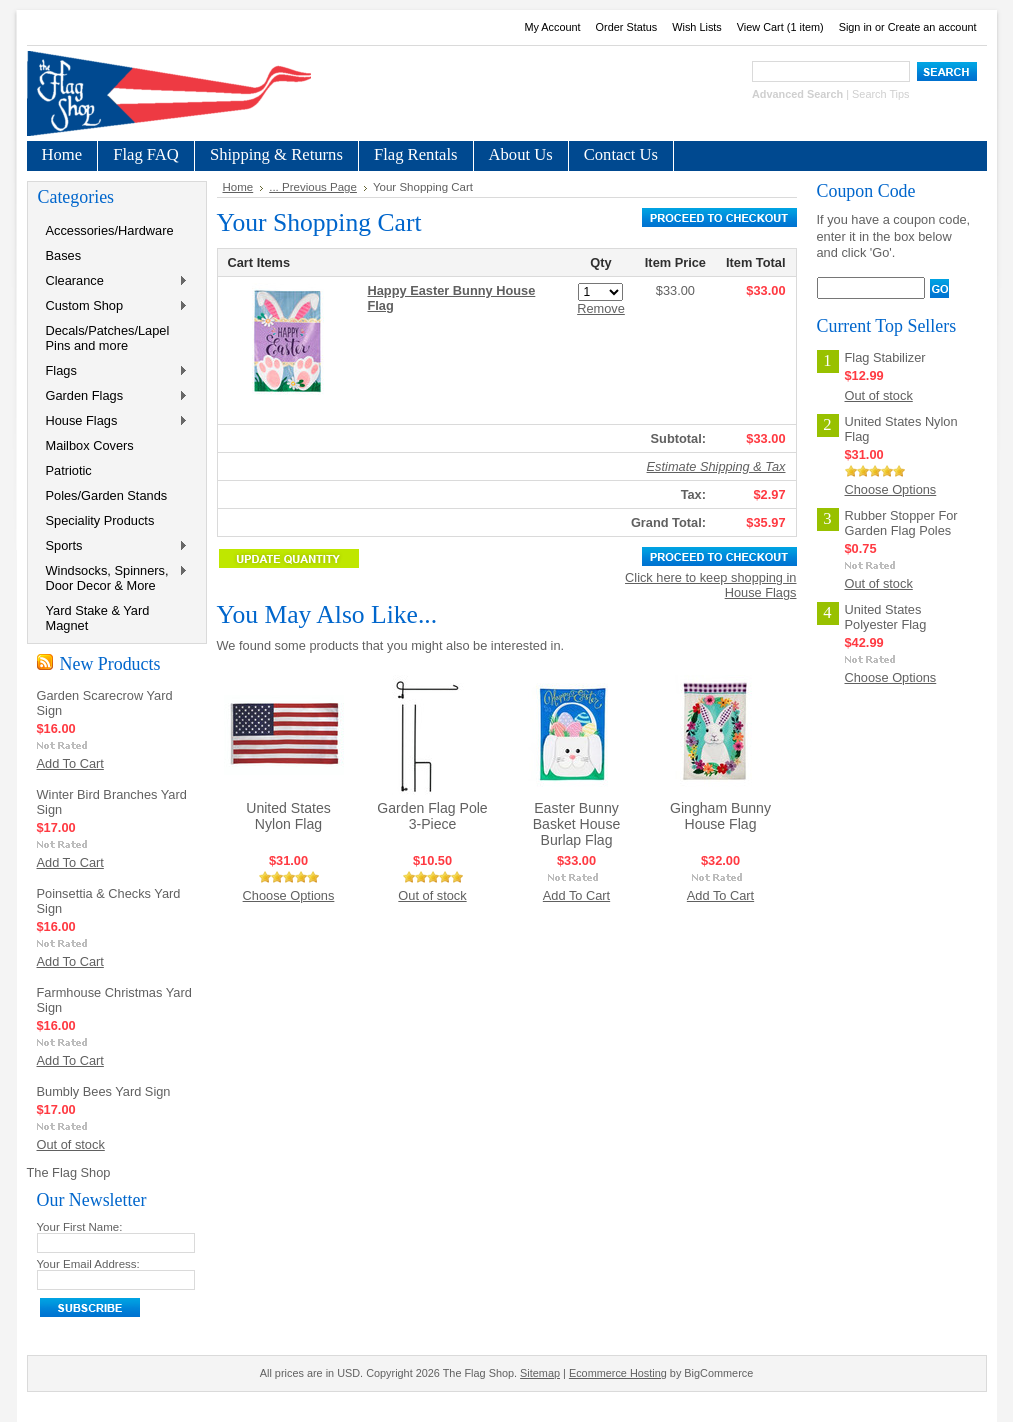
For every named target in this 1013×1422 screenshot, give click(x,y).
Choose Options (289, 895)
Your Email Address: (88, 1264)
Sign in (855, 27)
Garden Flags (113, 396)
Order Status (627, 27)
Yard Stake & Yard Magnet (98, 618)
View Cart (780, 27)
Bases (64, 255)
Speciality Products (100, 520)
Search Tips (880, 94)
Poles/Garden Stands (107, 495)
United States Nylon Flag (288, 816)
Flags (113, 371)
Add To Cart (70, 763)
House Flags (113, 421)
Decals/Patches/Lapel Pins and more (108, 338)
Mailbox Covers (90, 445)
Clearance (113, 281)
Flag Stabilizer (885, 357)
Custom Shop (113, 306)
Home (238, 187)
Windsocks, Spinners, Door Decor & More (113, 578)
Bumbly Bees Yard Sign (104, 1091)
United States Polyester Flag (886, 617)
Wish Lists (697, 27)
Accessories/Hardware (110, 230)
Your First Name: (80, 1227)
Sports (113, 546)
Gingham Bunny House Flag (720, 816)
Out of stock (71, 1144)
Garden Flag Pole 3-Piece (432, 816)
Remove (601, 308)
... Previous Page (313, 187)
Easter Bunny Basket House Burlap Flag (577, 824)
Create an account (932, 27)
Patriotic (69, 470)
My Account (552, 27)
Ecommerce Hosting (618, 1373)
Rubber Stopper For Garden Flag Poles (901, 523)
